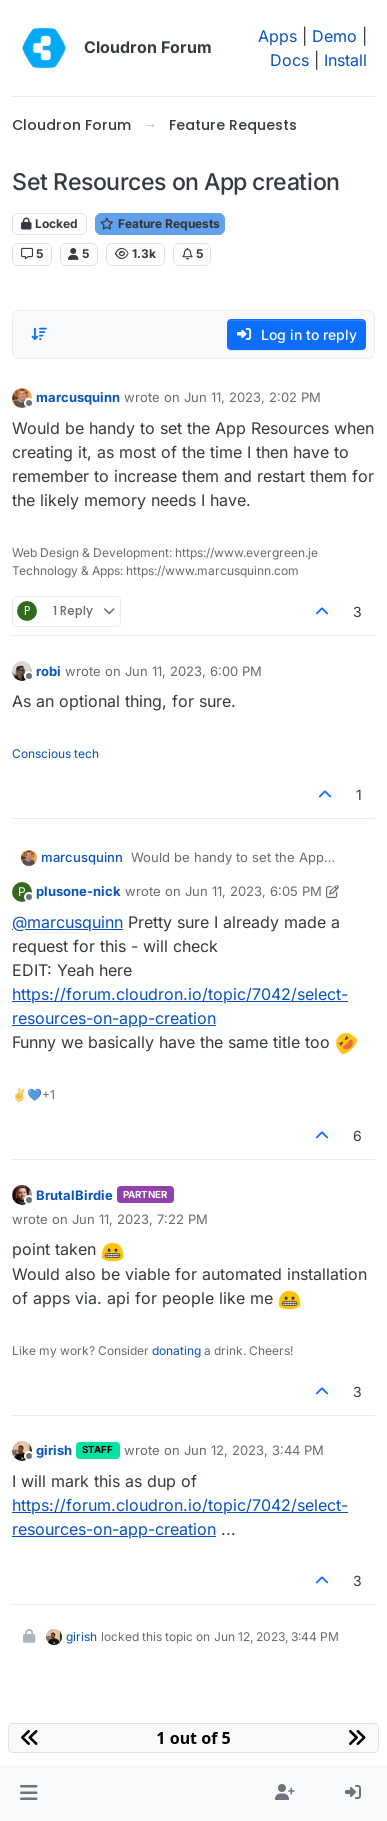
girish (54, 1450)
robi (48, 671)
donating (176, 1350)
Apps (277, 36)
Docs (289, 60)
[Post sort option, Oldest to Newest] (39, 334)
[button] (28, 1793)
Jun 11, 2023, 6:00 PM (193, 671)
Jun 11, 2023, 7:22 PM (140, 1219)
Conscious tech (55, 753)
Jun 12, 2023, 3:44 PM (254, 1450)
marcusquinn (78, 397)
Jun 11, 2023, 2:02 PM (252, 397)
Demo (334, 36)
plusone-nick (78, 891)
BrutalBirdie (74, 1195)
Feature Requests (160, 223)
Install (345, 60)
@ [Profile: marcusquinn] (67, 922)
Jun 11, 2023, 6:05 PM (253, 891)
